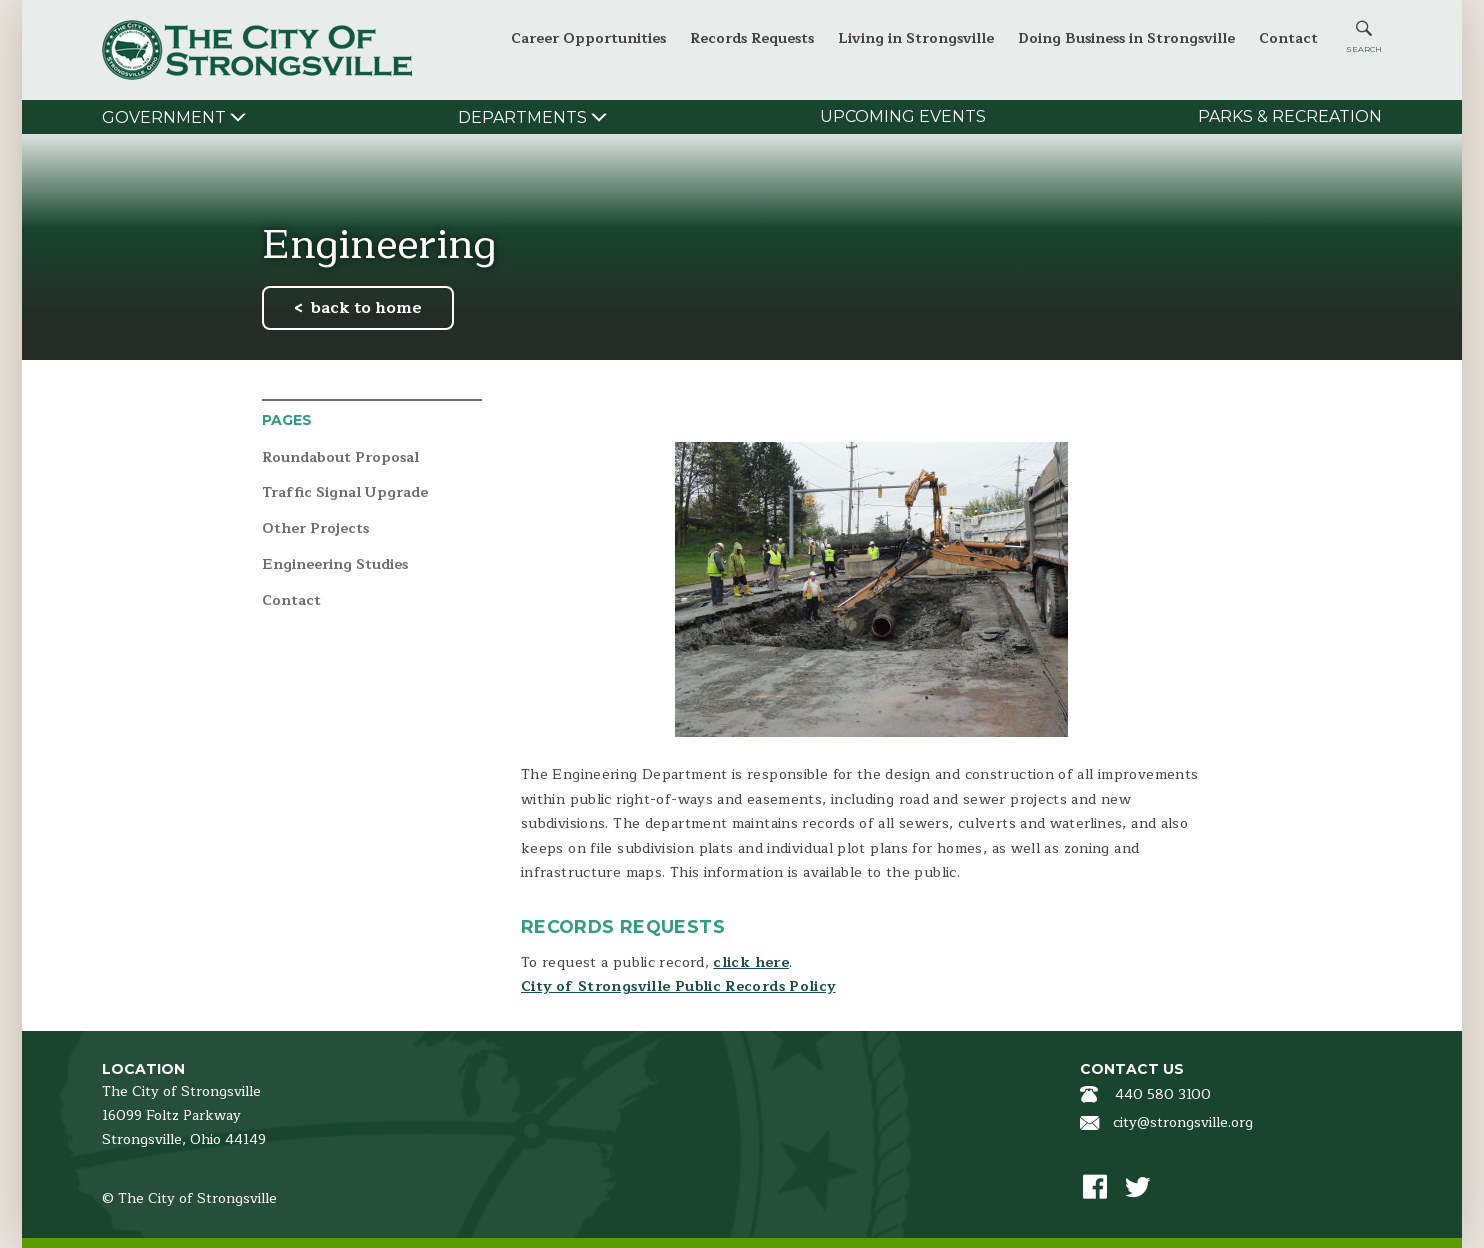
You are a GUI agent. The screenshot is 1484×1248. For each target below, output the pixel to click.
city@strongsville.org (1183, 1122)
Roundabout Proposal (340, 458)
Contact (1288, 38)
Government (164, 117)
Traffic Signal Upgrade (345, 493)
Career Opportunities (588, 38)
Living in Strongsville (916, 38)
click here (751, 962)
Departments (522, 117)
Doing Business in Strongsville (1126, 38)
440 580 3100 (1163, 1094)
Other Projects (315, 529)
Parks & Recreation (1290, 116)
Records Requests (752, 38)
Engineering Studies (335, 565)
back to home (366, 308)
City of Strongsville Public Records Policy (678, 986)
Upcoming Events (903, 116)
